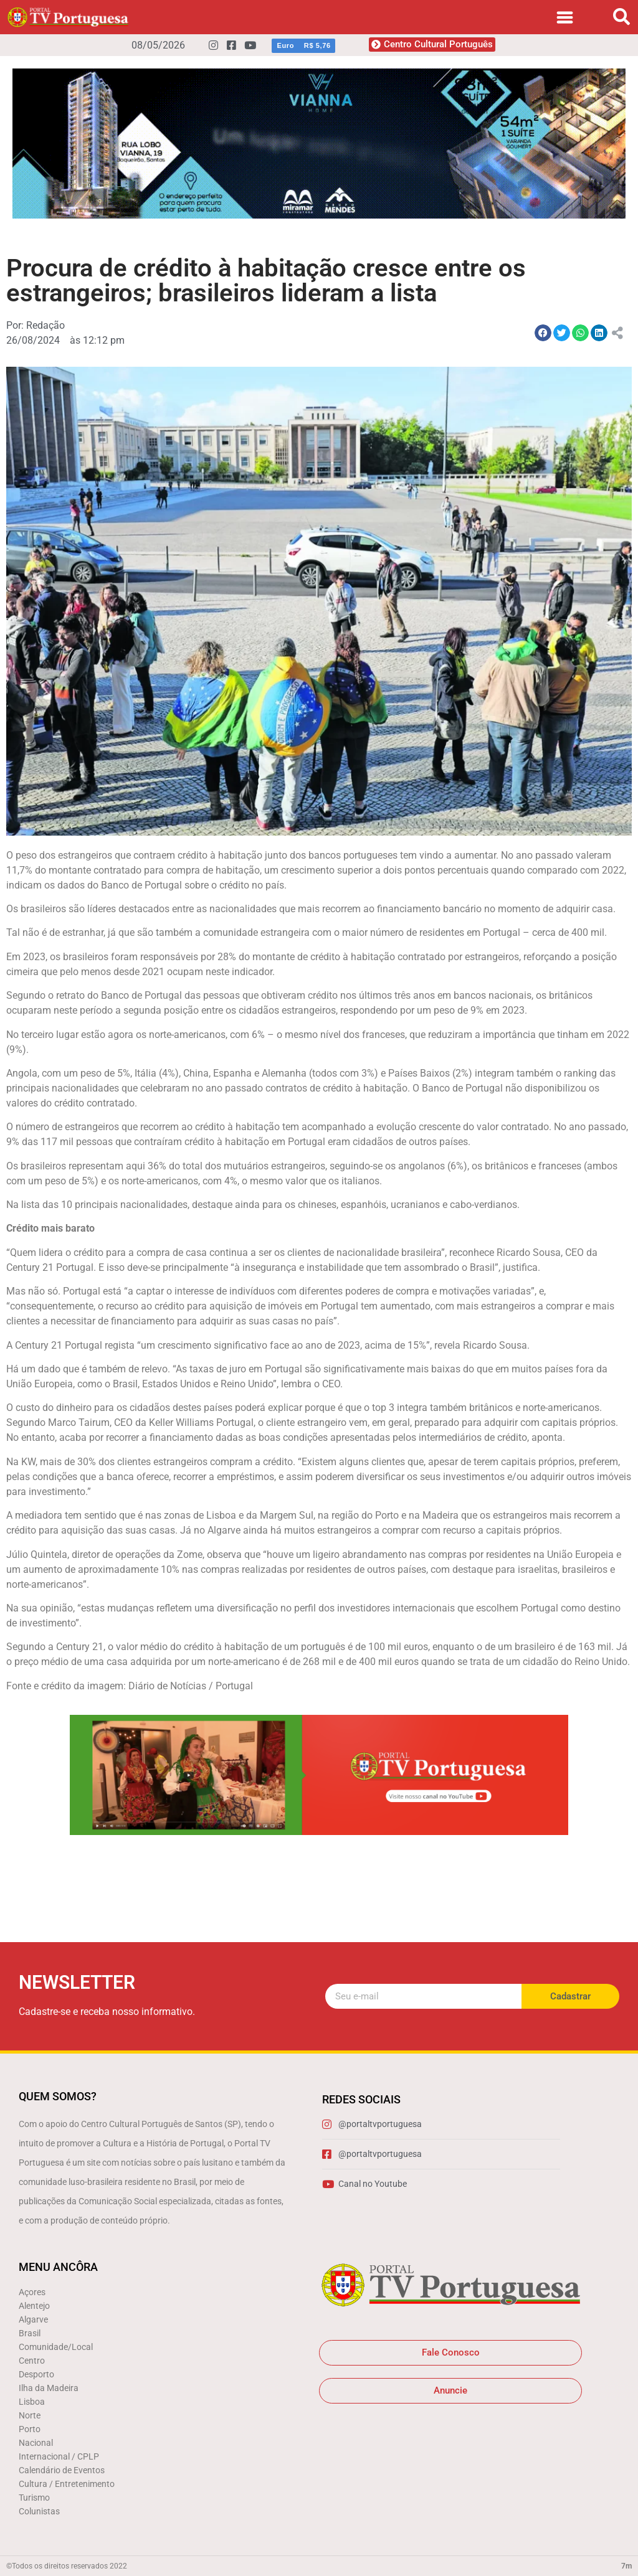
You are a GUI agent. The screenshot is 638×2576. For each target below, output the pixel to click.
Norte (29, 2415)
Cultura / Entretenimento (67, 2484)
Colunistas (39, 2511)
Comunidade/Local (56, 2347)
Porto (29, 2429)
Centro (32, 2361)
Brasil (29, 2333)
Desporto (36, 2374)
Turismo (34, 2498)
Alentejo (34, 2306)
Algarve (33, 2319)
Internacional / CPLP (59, 2456)
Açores (32, 2292)
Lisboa (32, 2402)
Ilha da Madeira (49, 2388)
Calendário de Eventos (62, 2470)
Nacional (36, 2443)
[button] (621, 17)
